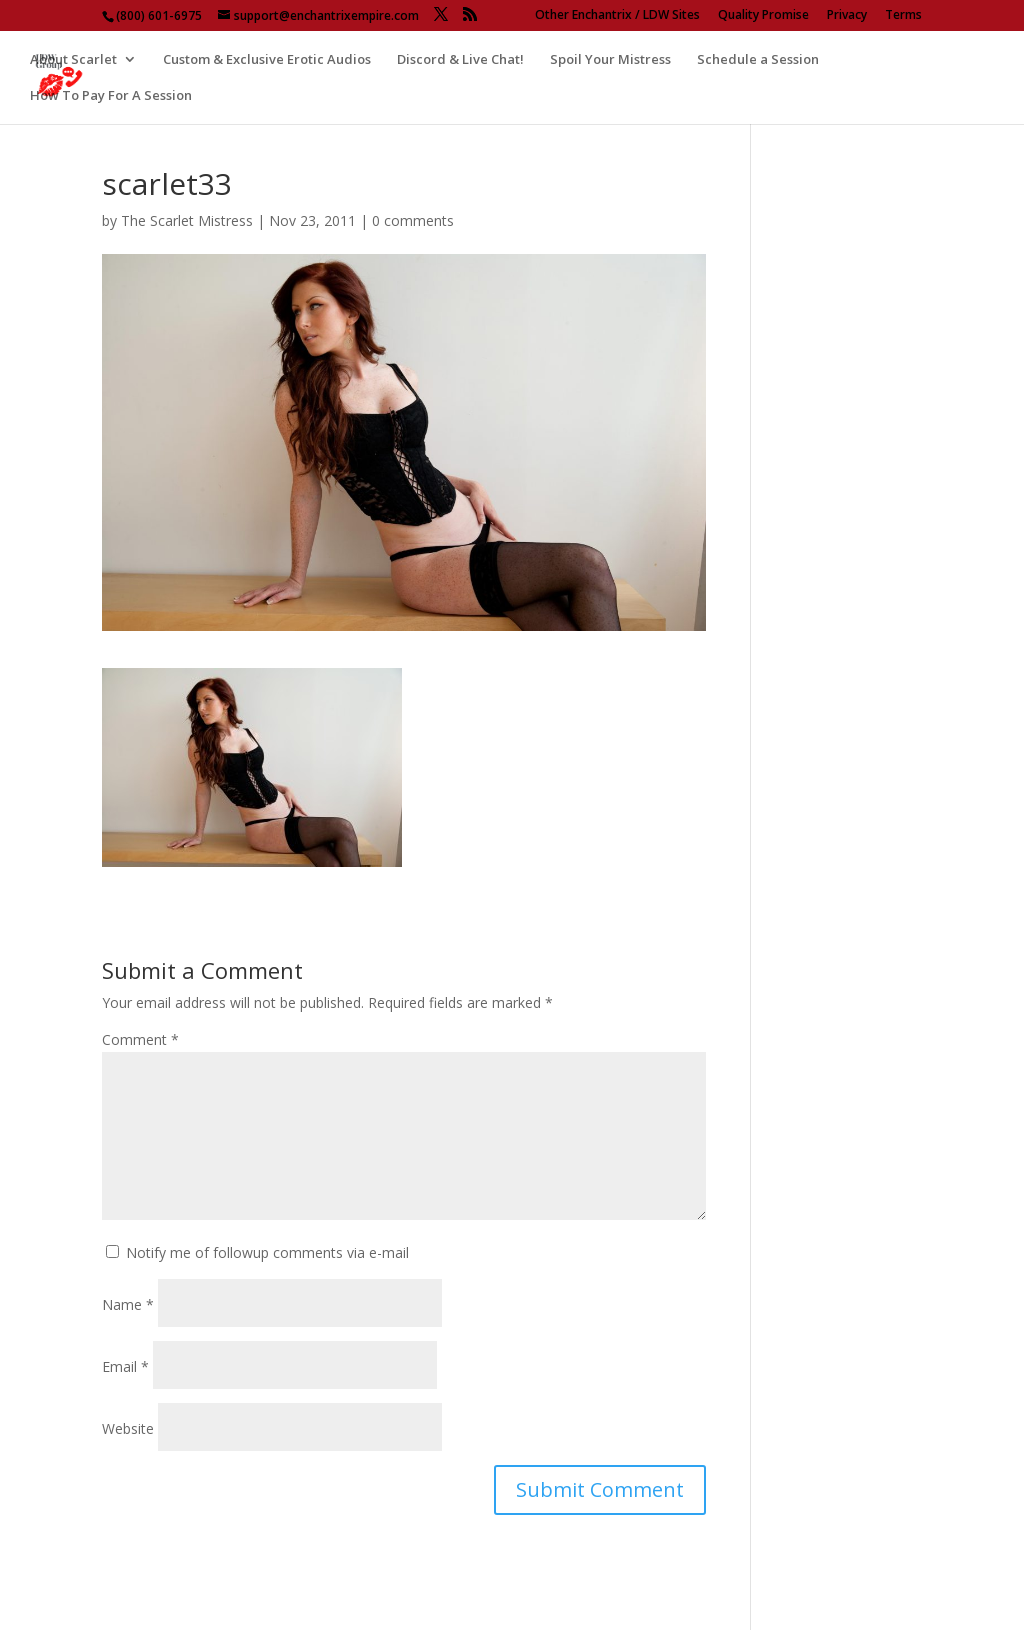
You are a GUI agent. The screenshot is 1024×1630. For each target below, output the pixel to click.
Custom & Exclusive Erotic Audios (267, 60)
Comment (140, 1039)
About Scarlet (73, 60)
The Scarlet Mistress (187, 220)
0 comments (413, 220)
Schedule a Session (758, 60)
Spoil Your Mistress (610, 60)
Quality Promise (763, 16)
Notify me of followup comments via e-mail (267, 1252)
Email (125, 1366)
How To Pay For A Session (111, 96)
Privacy (847, 16)
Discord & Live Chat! (460, 60)
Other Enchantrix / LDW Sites (617, 16)
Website (128, 1428)
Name (128, 1304)
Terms (903, 16)
